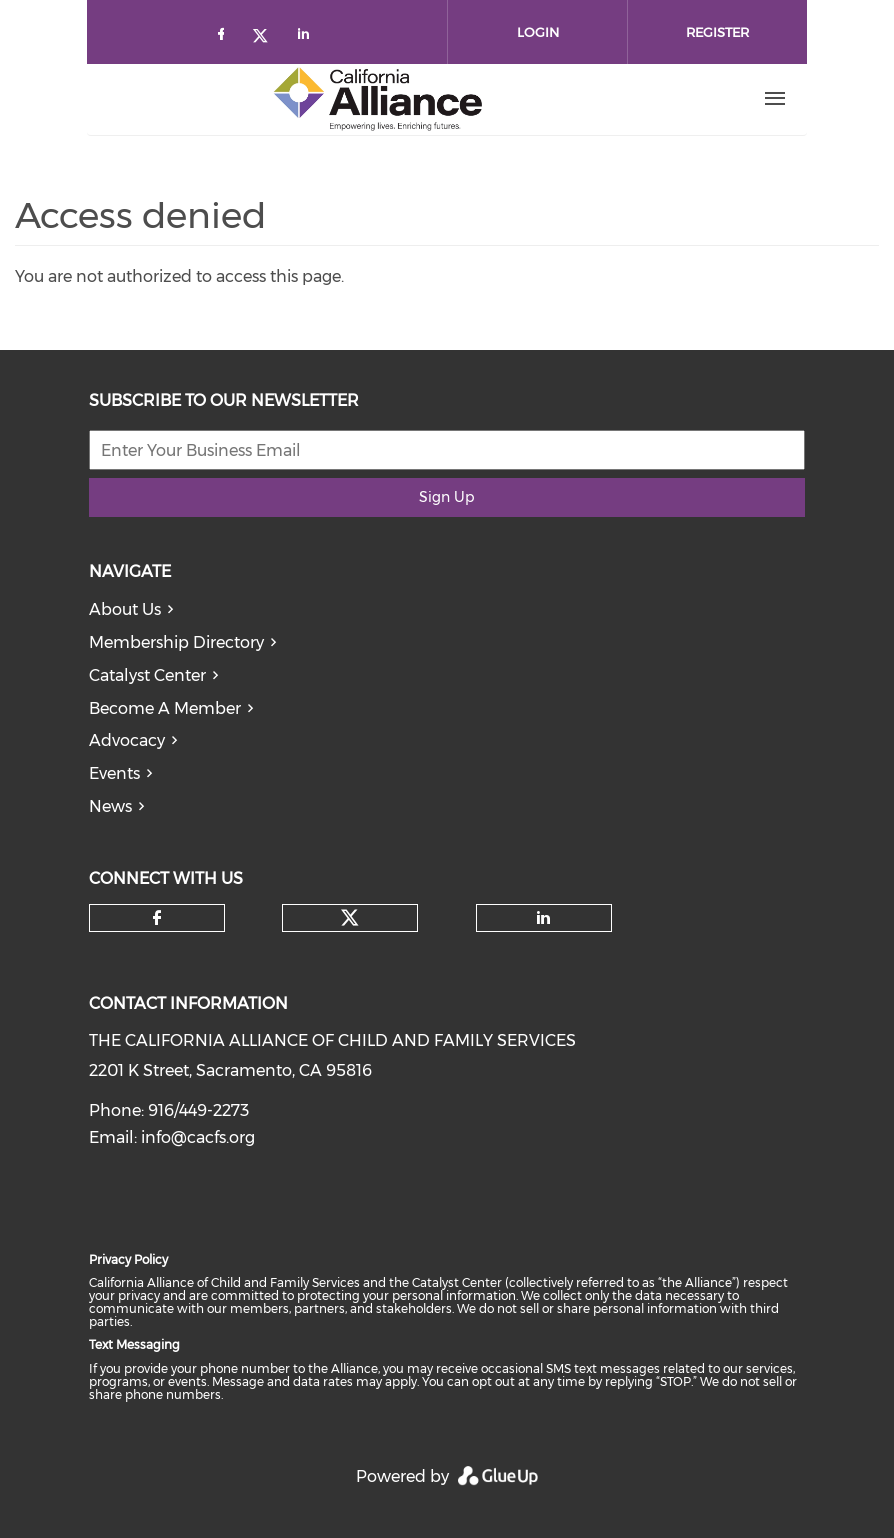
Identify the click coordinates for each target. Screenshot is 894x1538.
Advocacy (127, 740)
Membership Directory (176, 642)
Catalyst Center (147, 675)
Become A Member (165, 708)
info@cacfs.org (198, 1137)
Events (114, 773)
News (110, 806)
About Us (125, 609)
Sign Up (446, 497)
